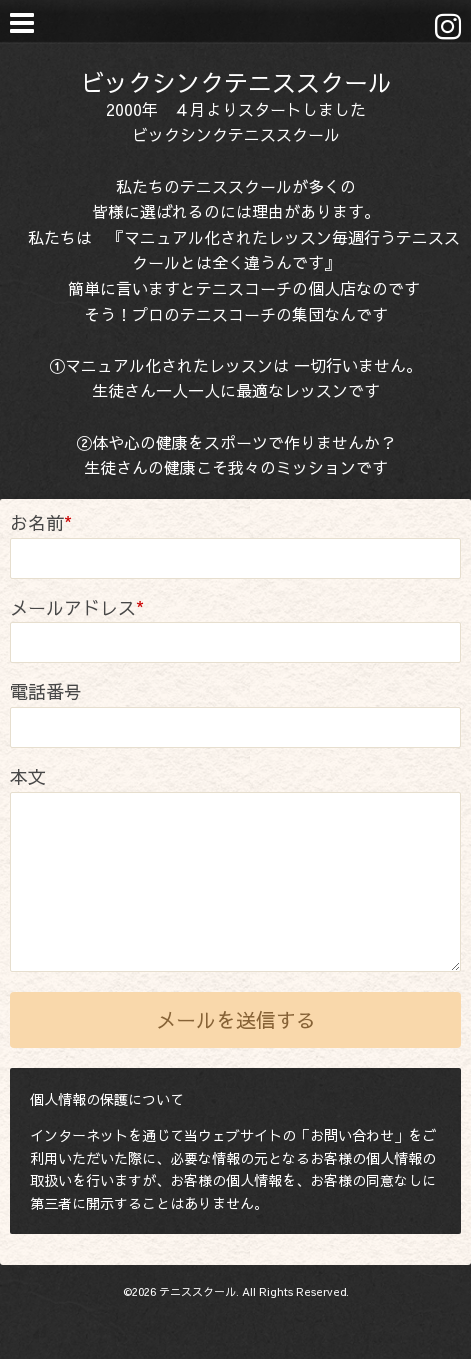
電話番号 (46, 691)
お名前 (41, 522)
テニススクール (197, 1291)
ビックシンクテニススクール (236, 82)
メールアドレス (77, 607)
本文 (28, 776)
